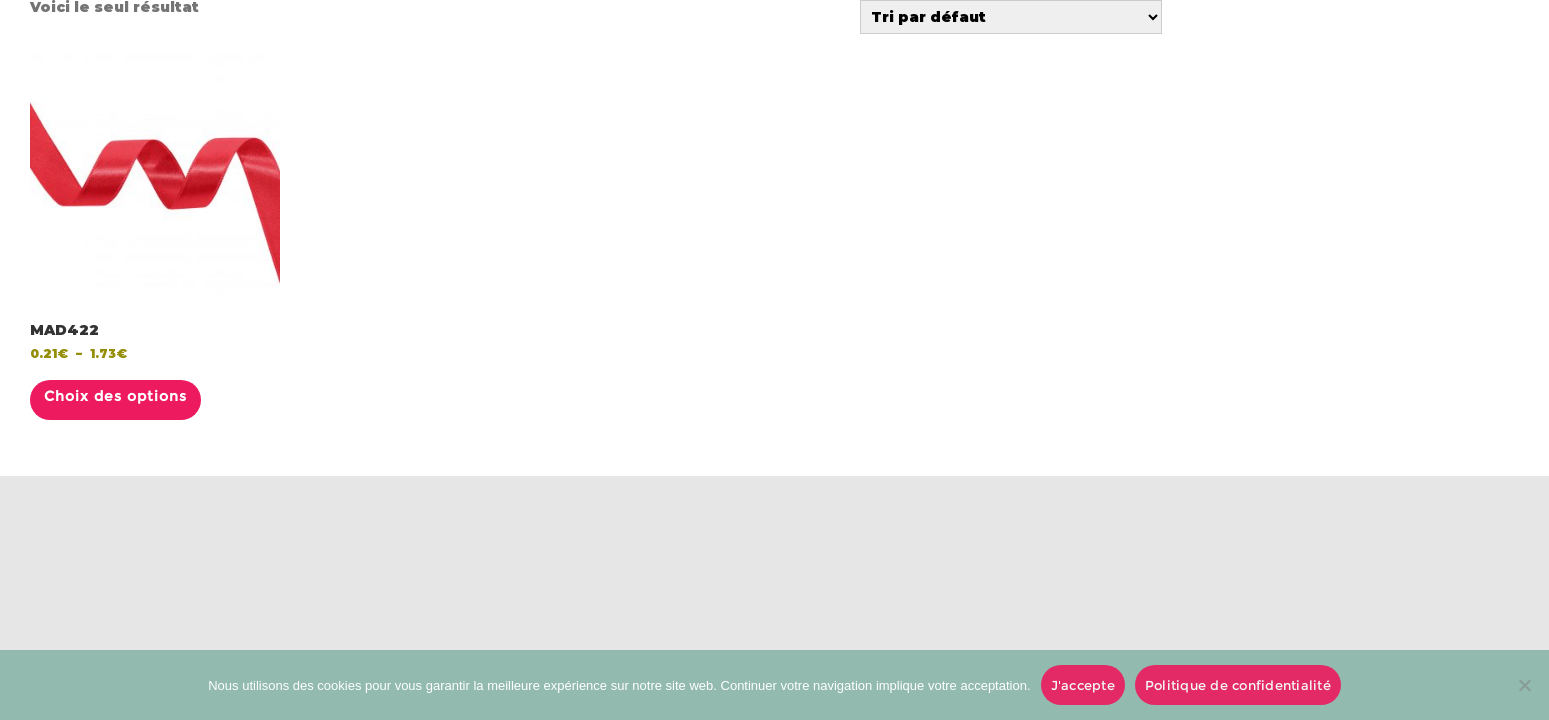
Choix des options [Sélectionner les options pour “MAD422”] (115, 396)
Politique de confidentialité (1238, 685)
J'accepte (1083, 685)
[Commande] (1011, 17)
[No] (1524, 685)
